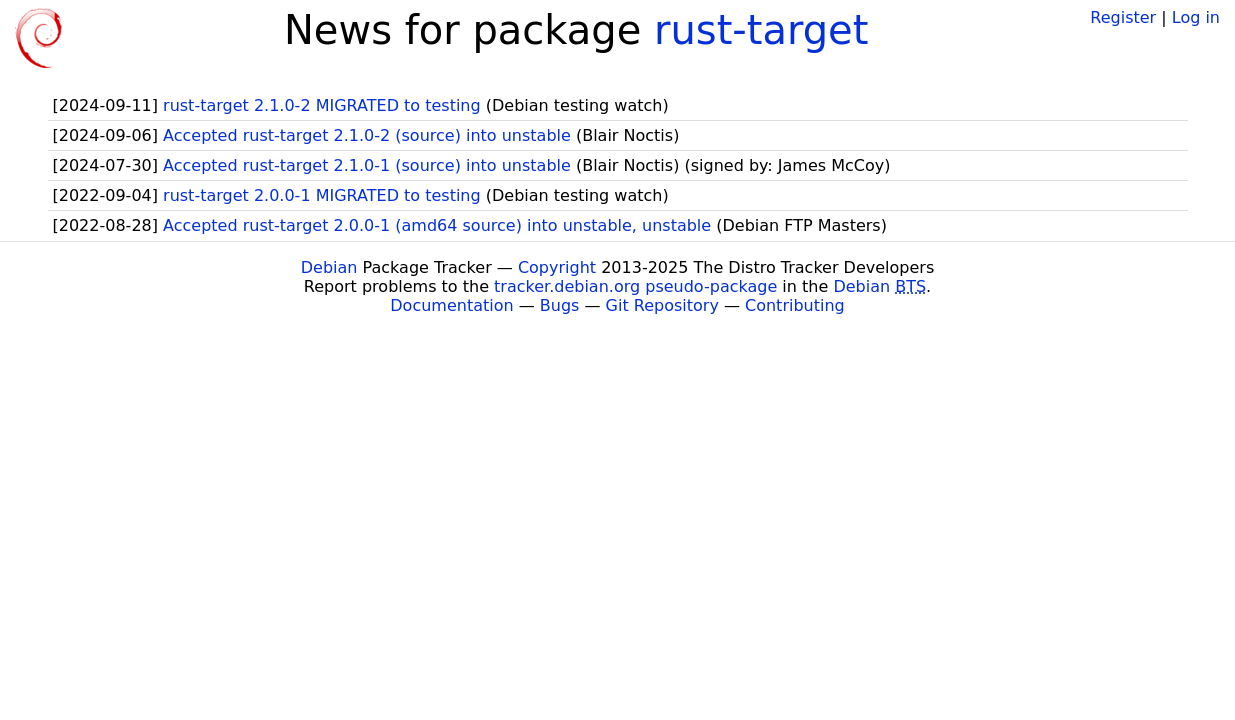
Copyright (557, 267)
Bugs (560, 305)
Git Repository (662, 305)
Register (1123, 17)
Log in (1196, 17)
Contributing (795, 305)
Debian (329, 267)
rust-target (761, 30)
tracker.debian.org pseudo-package (635, 286)
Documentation (451, 305)
